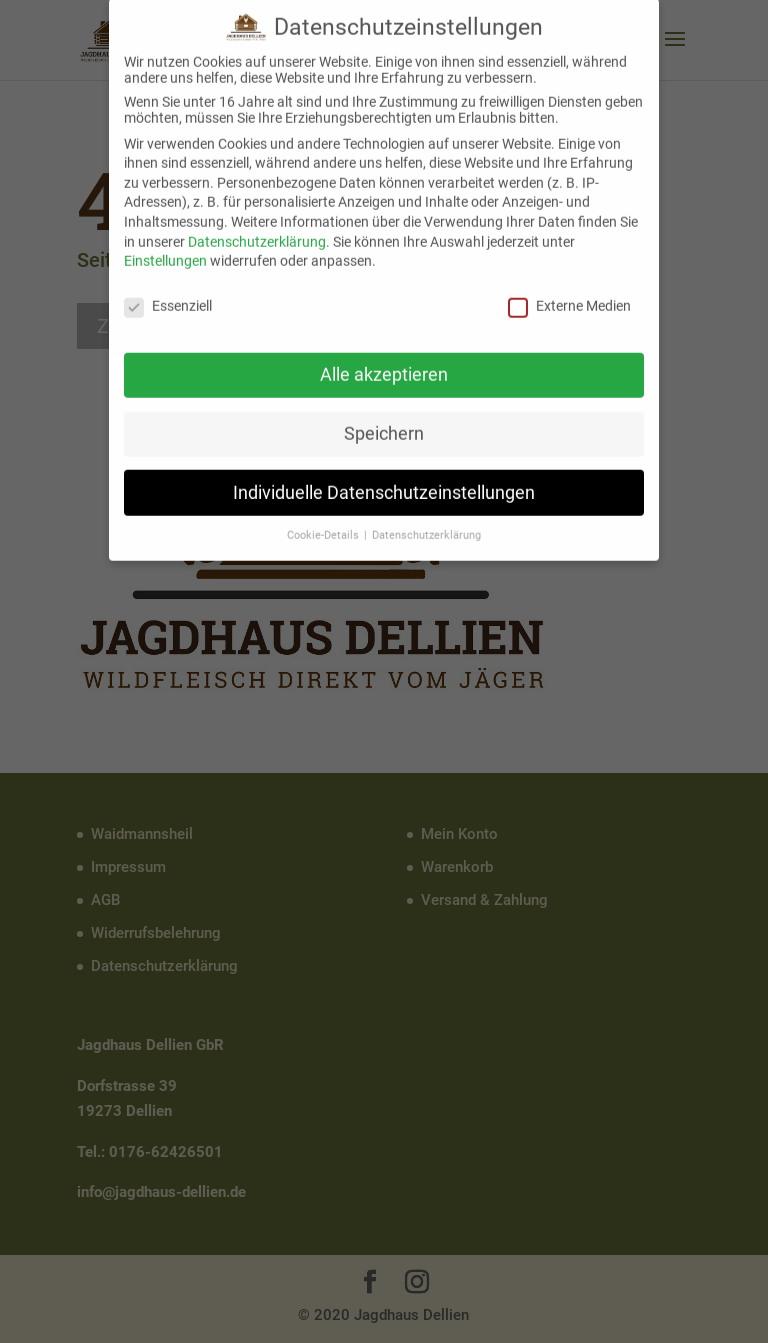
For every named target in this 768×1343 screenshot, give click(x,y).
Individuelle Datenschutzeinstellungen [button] (384, 480)
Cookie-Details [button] (324, 523)
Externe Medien (569, 293)
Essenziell (168, 293)
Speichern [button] (384, 421)
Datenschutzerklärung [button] (426, 523)
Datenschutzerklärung (257, 229)
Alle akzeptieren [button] (384, 362)
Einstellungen (165, 248)
